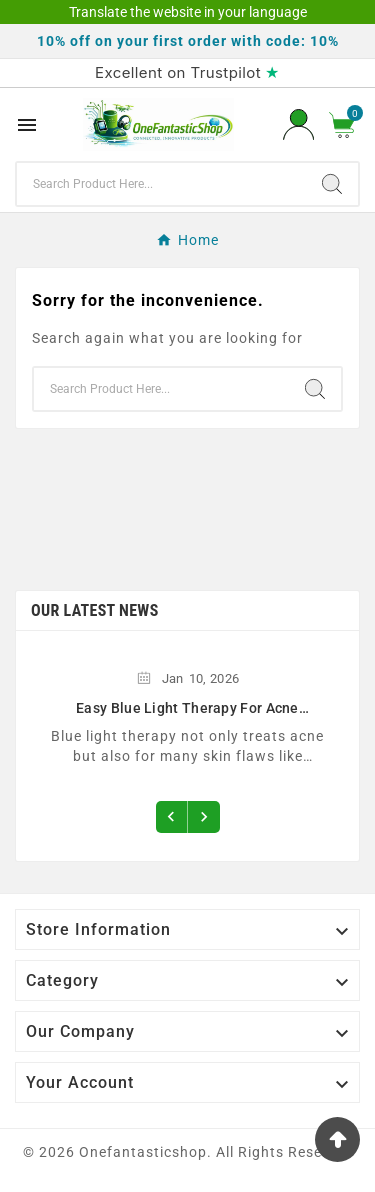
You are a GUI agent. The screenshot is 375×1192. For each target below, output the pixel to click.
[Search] (161, 184)
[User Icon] (298, 124)
